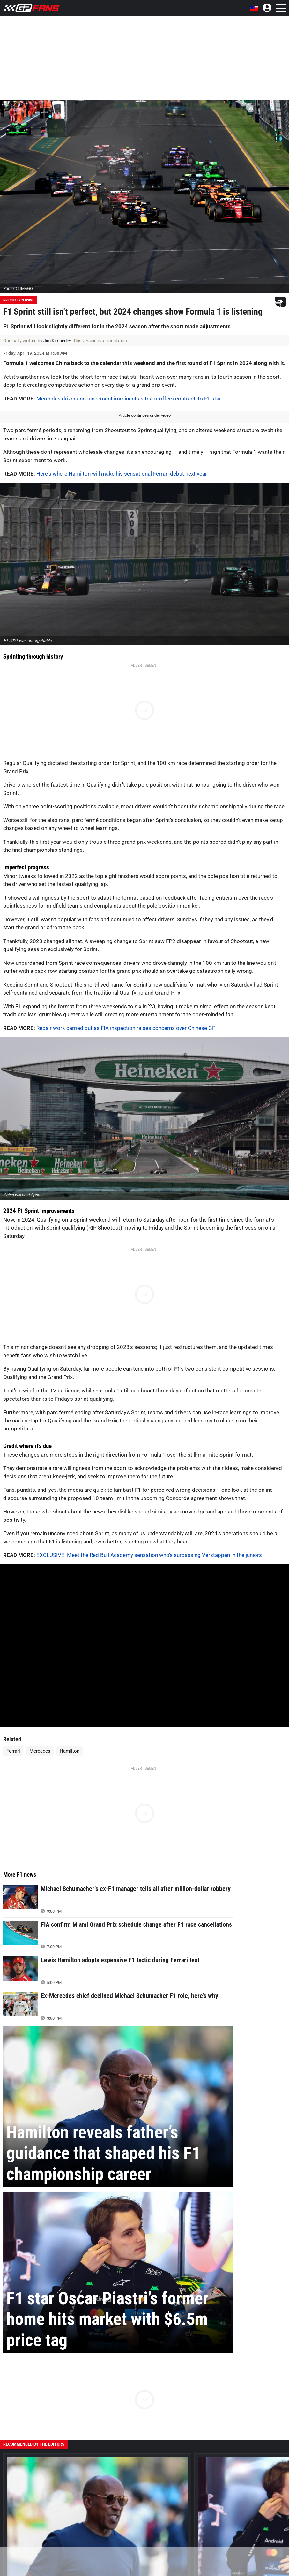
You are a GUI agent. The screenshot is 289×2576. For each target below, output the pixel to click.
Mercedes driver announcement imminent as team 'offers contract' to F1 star (128, 398)
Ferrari (13, 1751)
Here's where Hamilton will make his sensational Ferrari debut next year (121, 473)
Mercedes (39, 1751)
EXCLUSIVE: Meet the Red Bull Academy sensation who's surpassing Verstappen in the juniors (149, 1555)
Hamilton (69, 1751)
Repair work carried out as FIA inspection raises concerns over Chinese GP (126, 1028)
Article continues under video (145, 415)
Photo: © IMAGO (18, 288)
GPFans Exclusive (18, 300)
